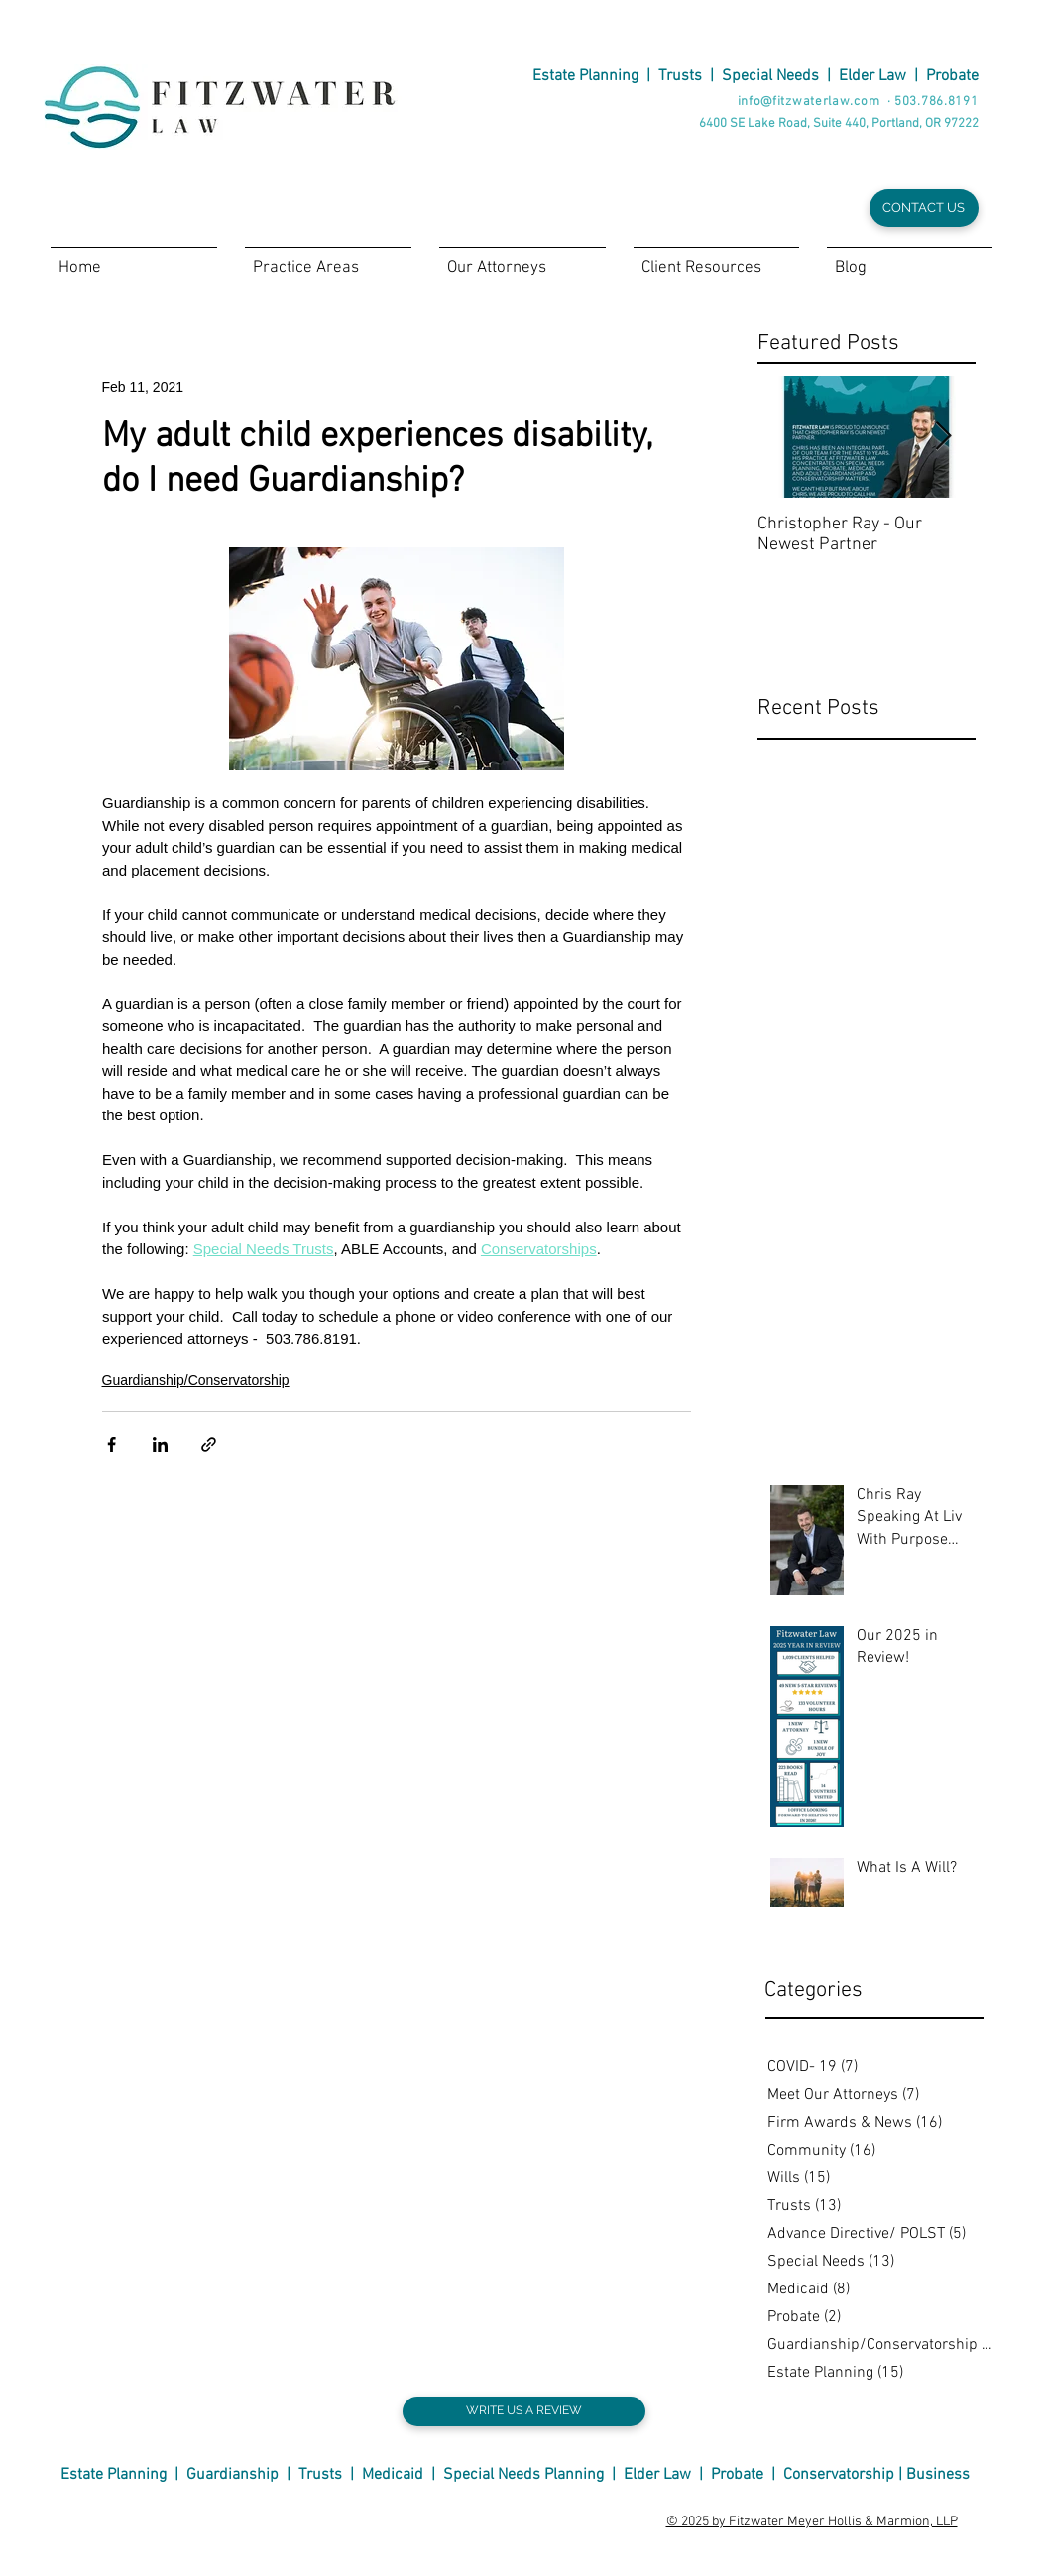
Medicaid (392, 2475)
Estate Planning (585, 76)
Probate (952, 76)
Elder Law (872, 76)
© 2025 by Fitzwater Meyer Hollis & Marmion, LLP (812, 2522)
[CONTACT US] (924, 208)
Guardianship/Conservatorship (196, 1380)
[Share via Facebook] (111, 1444)
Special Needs (770, 76)
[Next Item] (944, 436)
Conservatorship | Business (876, 2475)
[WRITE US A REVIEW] (524, 2411)
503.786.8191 (936, 102)
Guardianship (232, 2475)
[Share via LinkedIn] (160, 1444)
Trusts (680, 76)
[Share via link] (208, 1444)
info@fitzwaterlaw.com (809, 102)
